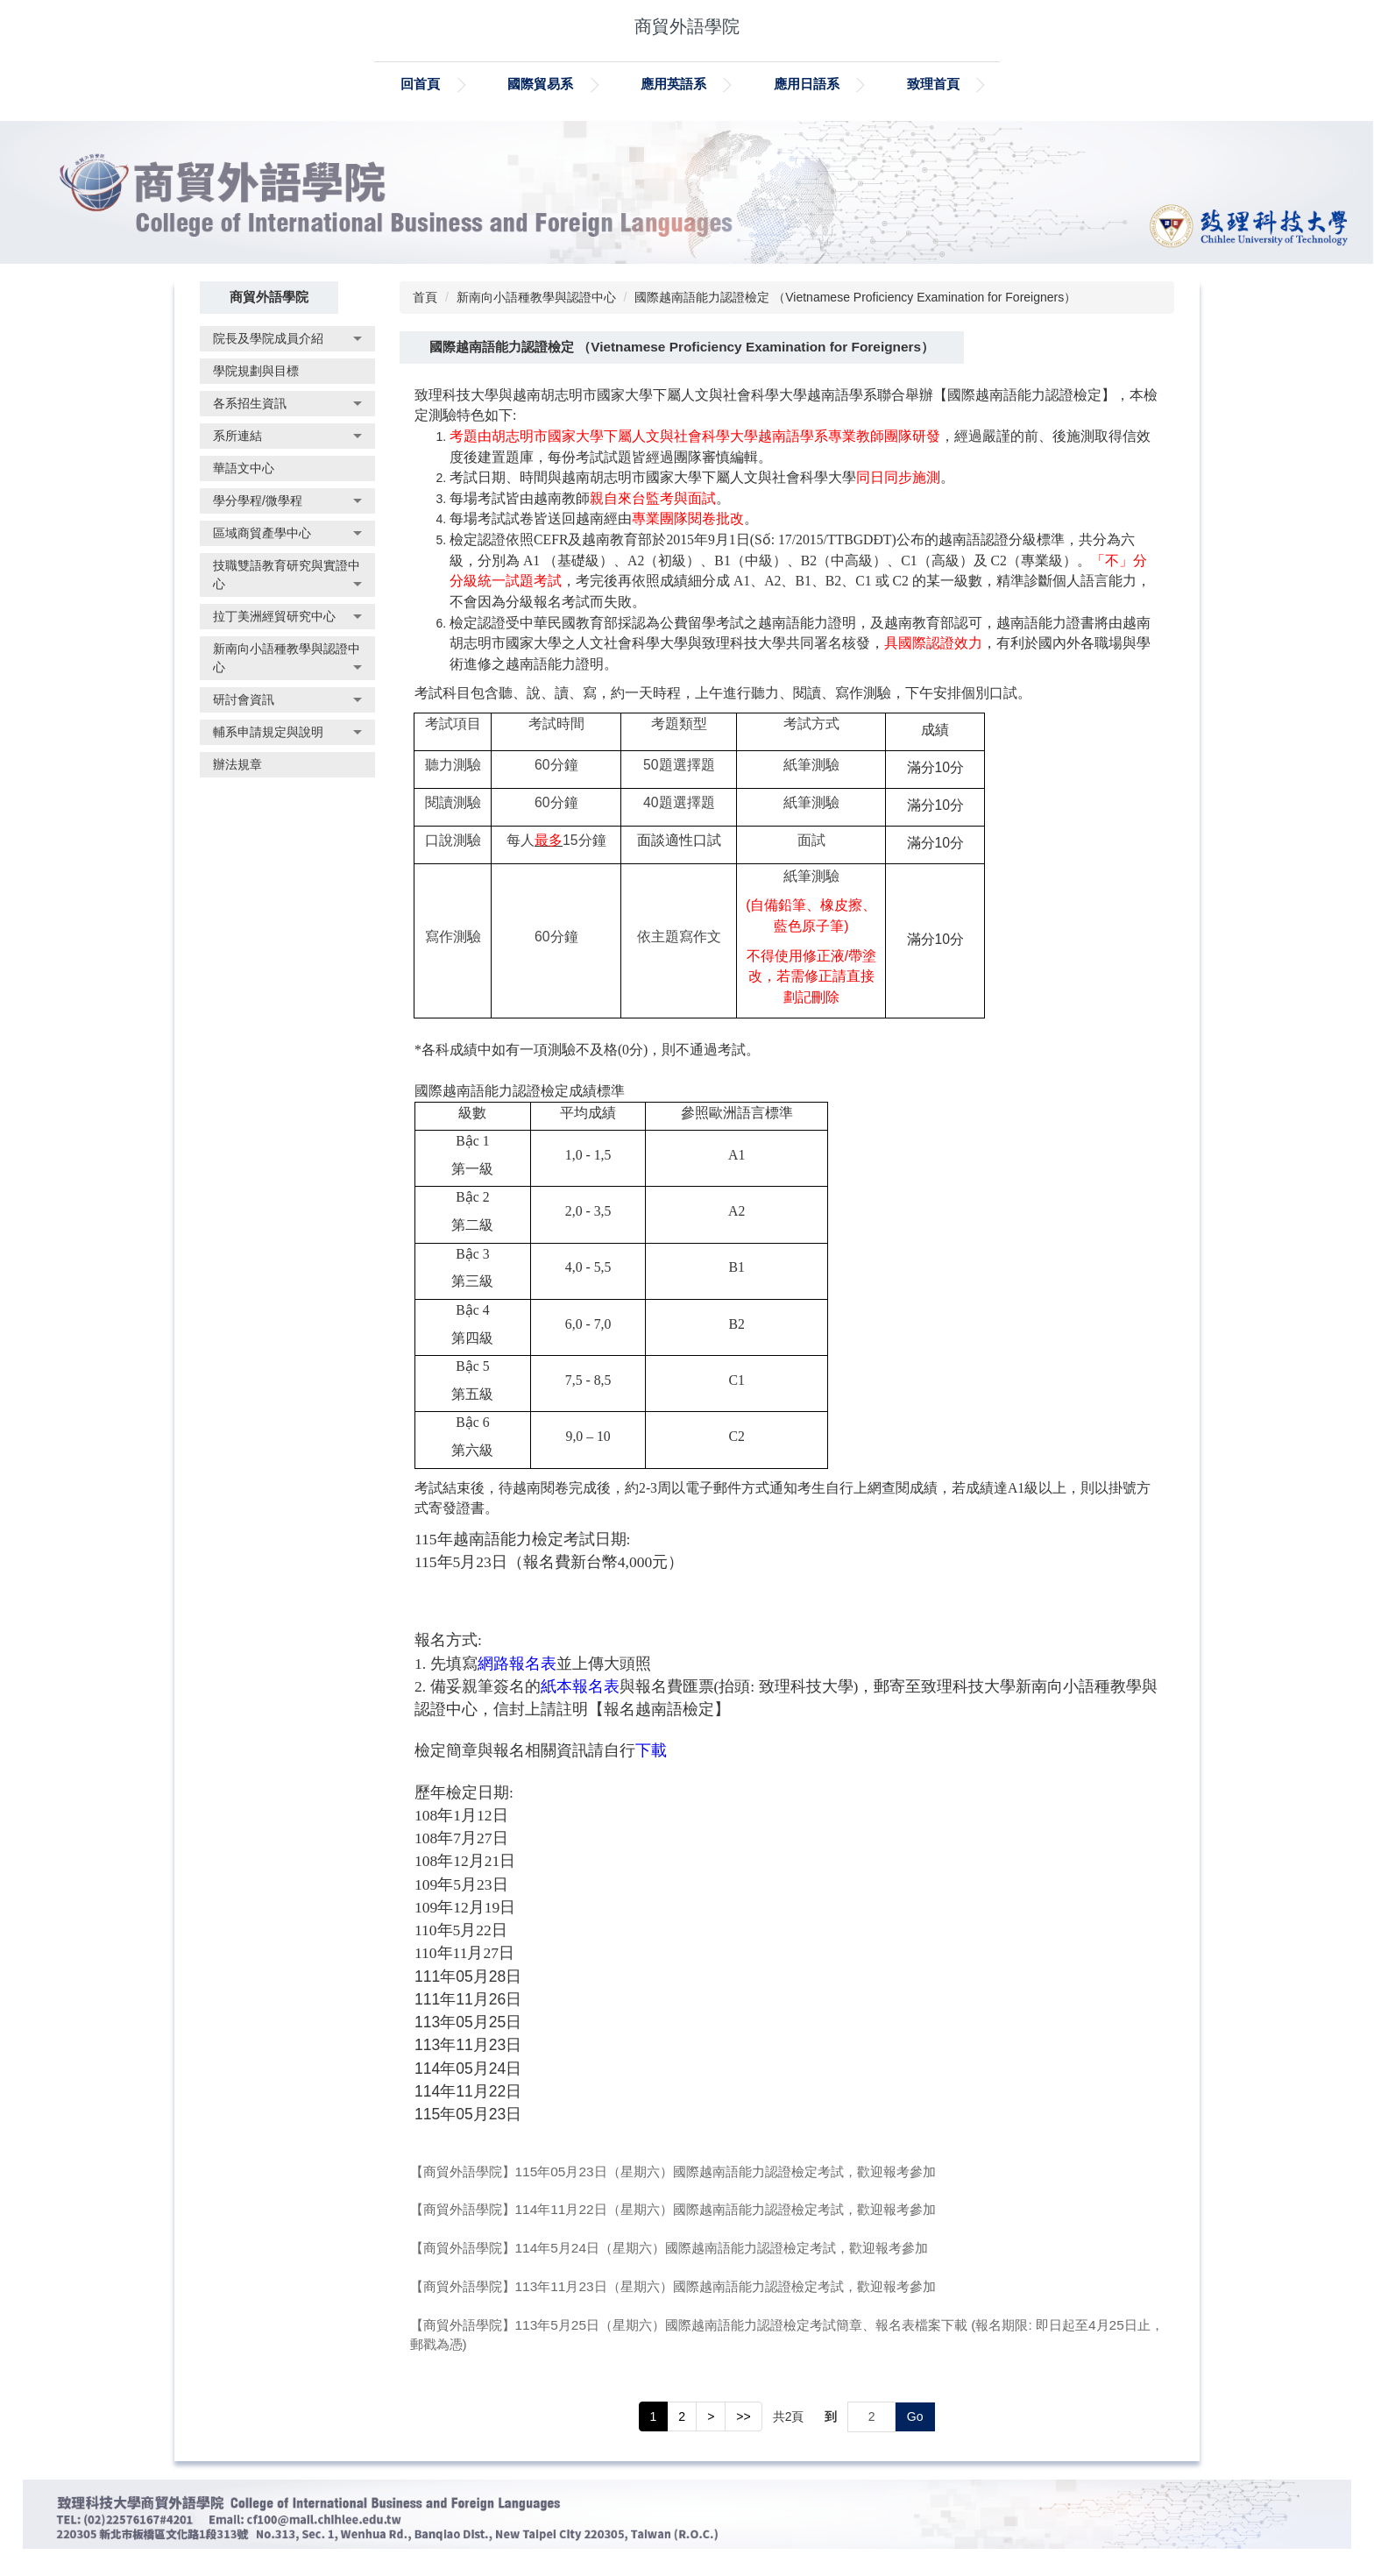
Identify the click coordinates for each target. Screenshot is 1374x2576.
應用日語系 (847, 83)
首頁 (425, 297)
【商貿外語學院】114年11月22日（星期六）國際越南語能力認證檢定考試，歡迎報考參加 (673, 2209)
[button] (287, 338)
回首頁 (461, 83)
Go (915, 2416)
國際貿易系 (581, 83)
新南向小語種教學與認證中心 (536, 297)
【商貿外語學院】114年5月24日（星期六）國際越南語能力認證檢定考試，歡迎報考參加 (669, 2247)
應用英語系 (714, 83)
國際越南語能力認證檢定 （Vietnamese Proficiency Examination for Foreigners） (855, 297)
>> (743, 2416)
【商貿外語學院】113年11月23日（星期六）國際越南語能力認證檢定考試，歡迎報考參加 (673, 2286)
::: (366, 83)
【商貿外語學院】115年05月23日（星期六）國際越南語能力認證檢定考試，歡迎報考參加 (673, 2171)
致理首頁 (973, 83)
